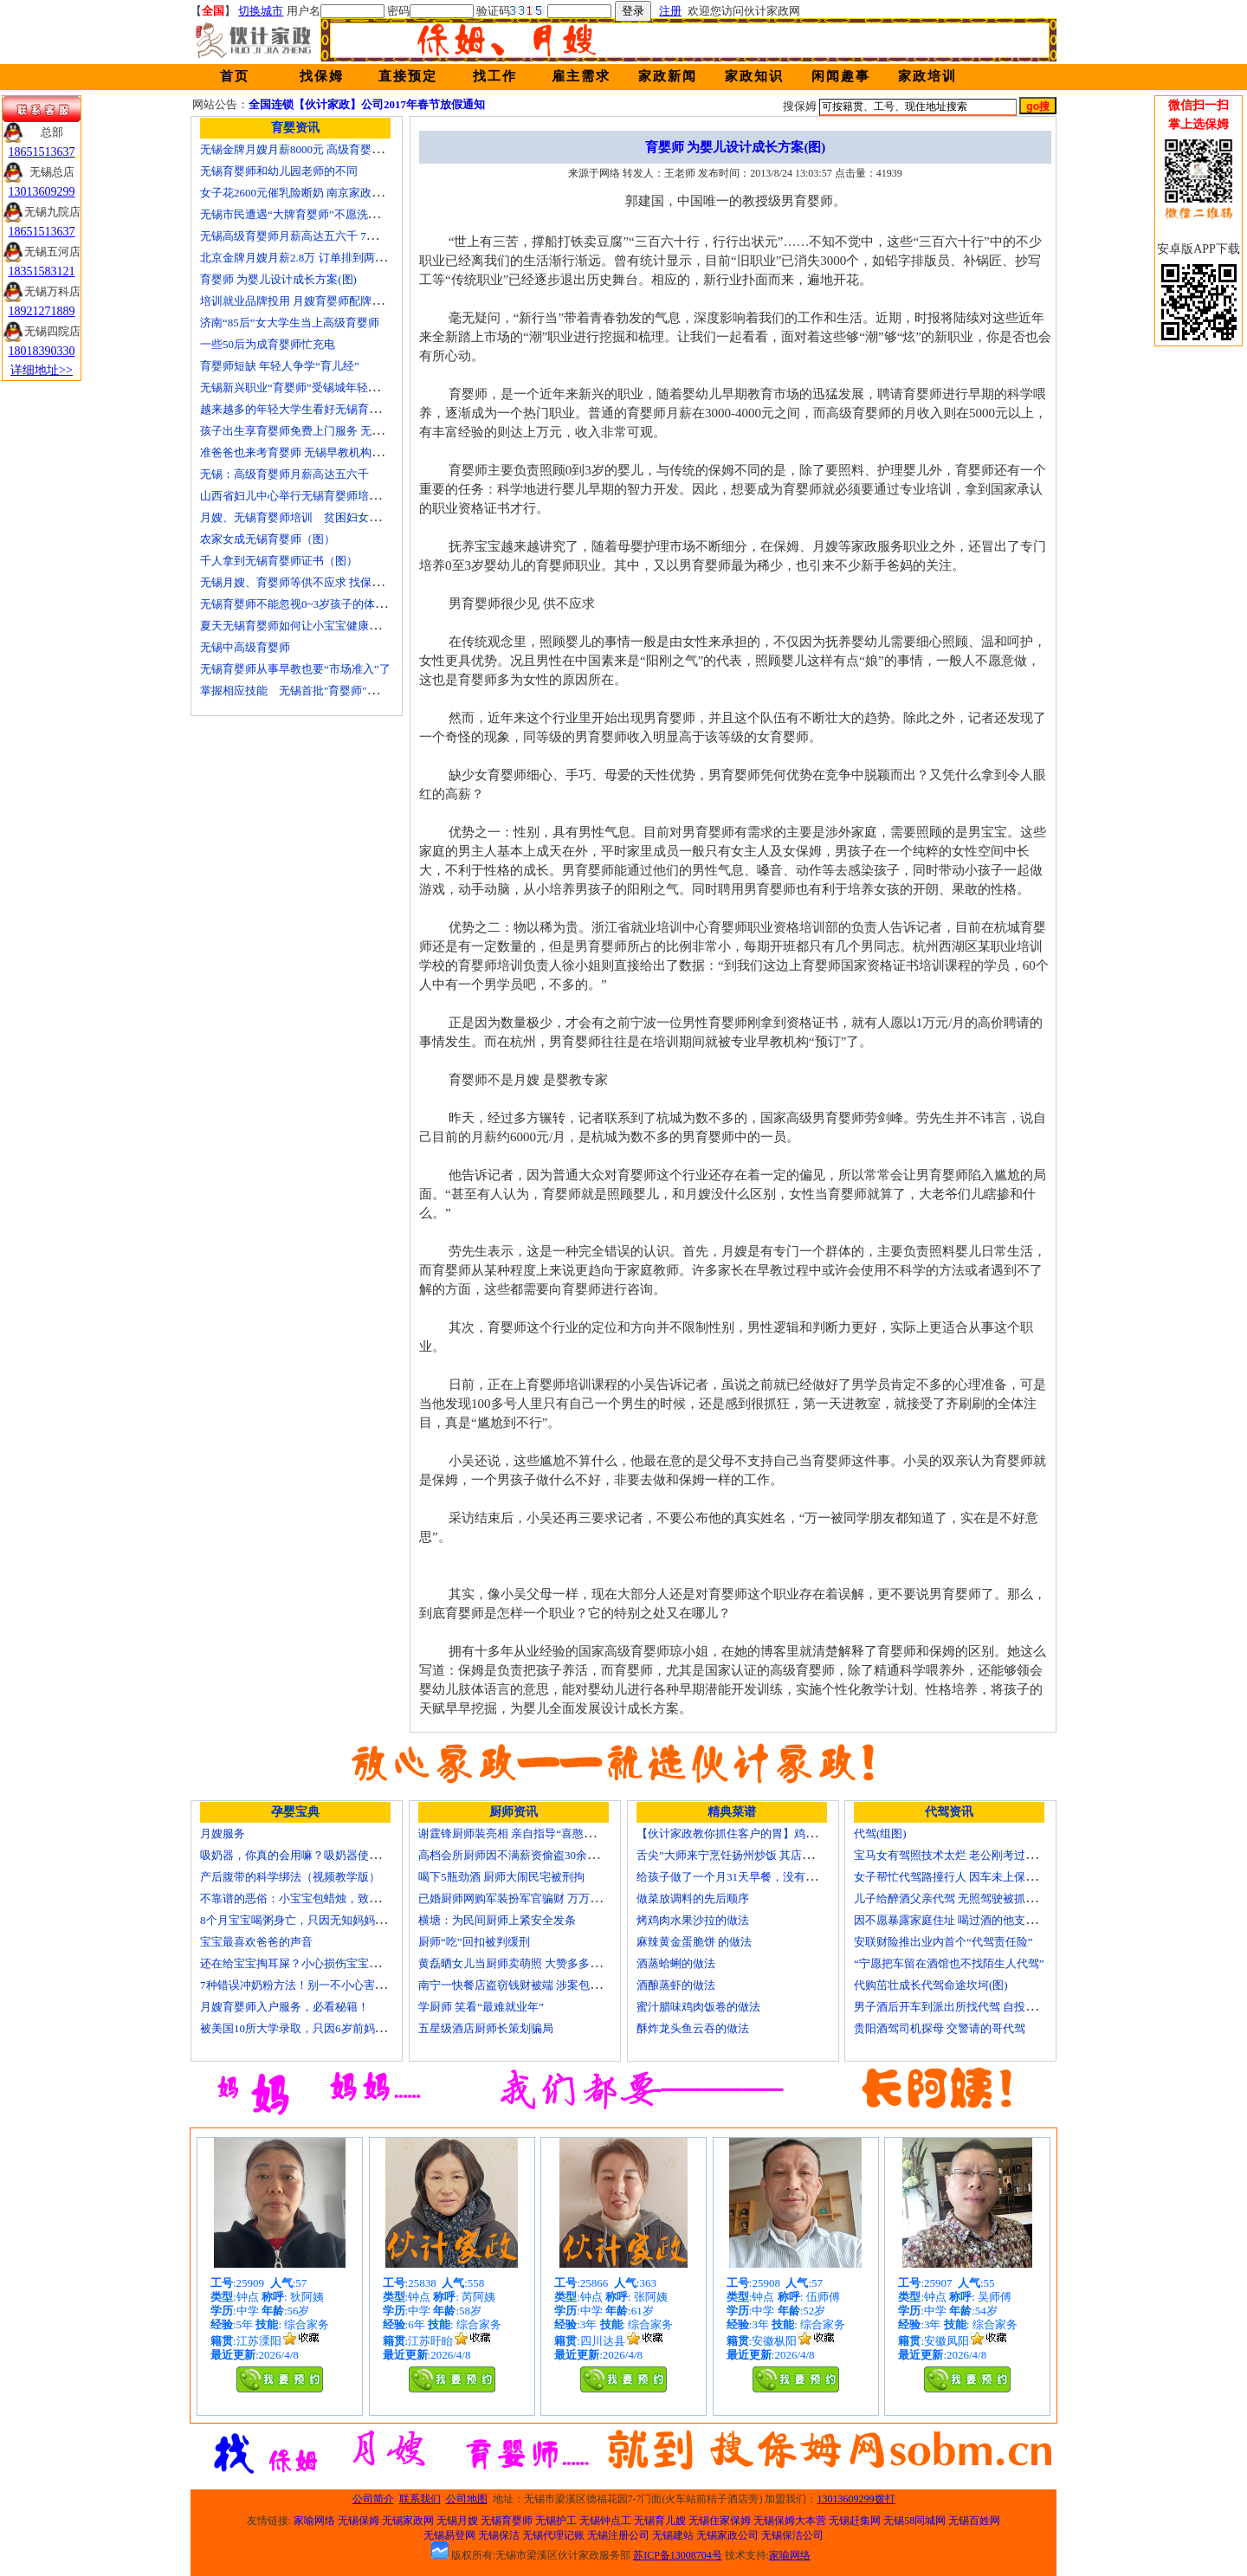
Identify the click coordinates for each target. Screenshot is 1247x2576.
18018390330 (42, 351)
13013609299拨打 (856, 2499)
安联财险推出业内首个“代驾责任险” (943, 1941)
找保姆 (322, 76)
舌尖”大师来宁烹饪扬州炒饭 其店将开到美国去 (752, 1855)
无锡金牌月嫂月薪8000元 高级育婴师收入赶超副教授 (331, 149)
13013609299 (42, 191)
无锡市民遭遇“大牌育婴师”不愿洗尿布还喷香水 (318, 214)
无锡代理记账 (553, 2535)
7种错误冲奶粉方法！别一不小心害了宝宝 (304, 1985)
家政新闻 (667, 76)
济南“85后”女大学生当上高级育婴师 (289, 322)
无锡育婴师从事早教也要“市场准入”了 (295, 668)
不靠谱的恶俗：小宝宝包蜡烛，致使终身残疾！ (318, 1898)
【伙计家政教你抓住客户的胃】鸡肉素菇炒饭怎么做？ (771, 1833)
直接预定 (407, 76)
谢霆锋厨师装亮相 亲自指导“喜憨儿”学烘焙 (526, 1833)
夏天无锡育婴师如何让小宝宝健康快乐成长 (307, 625)
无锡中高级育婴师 (245, 647)
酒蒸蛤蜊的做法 (675, 1963)
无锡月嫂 (457, 2521)
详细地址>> (41, 370)
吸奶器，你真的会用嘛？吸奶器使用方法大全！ (318, 1855)
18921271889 (42, 311)
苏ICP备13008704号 (677, 2555)
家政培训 (927, 76)
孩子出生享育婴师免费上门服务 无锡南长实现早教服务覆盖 (347, 430)
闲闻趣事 (840, 76)
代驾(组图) (880, 1833)
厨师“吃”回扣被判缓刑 (474, 1941)
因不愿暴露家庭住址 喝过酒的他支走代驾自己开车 (979, 1920)
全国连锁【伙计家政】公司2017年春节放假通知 (367, 104)
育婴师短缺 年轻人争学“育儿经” (279, 365)
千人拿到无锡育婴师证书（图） (279, 560)
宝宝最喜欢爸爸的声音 (256, 1941)
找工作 (495, 76)
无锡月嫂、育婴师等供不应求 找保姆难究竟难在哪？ (331, 582)
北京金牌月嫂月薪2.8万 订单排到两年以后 (304, 257)
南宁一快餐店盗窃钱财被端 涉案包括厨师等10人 (537, 1985)
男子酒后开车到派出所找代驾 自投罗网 (951, 2006)
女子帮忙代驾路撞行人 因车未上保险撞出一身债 (973, 1876)
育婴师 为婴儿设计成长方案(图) (278, 279)
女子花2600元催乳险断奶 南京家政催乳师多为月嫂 (325, 192)
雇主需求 (581, 76)
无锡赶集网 (855, 2521)
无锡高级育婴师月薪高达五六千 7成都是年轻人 (317, 235)
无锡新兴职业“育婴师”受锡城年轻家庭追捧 (306, 387)
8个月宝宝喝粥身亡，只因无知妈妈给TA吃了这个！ (328, 1920)
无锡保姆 (358, 2521)
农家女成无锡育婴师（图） (267, 539)
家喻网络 (314, 2521)
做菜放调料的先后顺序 (692, 1898)
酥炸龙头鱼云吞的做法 (692, 2028)
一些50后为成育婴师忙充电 (267, 344)
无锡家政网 (408, 2521)
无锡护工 (556, 2521)
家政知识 (754, 76)
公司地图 (467, 2499)
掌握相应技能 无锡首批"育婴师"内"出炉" (305, 690)
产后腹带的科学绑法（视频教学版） (290, 1876)
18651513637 (42, 151)
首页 (234, 76)
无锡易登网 (449, 2535)
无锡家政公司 (727, 2535)
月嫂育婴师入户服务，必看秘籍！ (284, 2006)
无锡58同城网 (914, 2521)
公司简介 (373, 2499)
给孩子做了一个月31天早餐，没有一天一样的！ (754, 1876)
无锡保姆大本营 (789, 2521)
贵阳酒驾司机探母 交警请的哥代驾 (939, 2028)
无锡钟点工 (605, 2521)
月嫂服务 (222, 1833)
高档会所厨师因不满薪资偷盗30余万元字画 (525, 1855)
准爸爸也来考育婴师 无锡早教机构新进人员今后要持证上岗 (347, 452)
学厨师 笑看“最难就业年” (481, 2006)
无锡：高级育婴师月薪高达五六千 (284, 474)
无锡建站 (673, 2535)
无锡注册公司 (618, 2535)
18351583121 (42, 271)
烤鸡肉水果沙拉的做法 (692, 1920)
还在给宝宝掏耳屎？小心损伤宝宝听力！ (301, 1963)
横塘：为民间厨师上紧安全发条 (497, 1920)
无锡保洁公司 (792, 2535)
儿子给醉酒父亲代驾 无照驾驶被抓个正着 (956, 1898)
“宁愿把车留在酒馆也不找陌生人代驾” (949, 1963)
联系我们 (420, 2499)
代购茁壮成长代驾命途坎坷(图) (931, 1985)
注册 (670, 10)
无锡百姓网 (974, 2521)
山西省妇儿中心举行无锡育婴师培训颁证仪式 (312, 495)
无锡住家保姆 (719, 2521)
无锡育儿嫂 (660, 2521)
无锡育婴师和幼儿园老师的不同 (279, 171)
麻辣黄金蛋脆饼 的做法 (694, 1941)
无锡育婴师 (507, 2521)
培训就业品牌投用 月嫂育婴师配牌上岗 (297, 300)
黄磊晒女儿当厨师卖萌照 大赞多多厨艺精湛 (526, 1963)
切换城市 (260, 10)
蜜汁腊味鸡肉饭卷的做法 (698, 2006)
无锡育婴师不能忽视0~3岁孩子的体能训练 (304, 603)
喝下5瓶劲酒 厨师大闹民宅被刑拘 (501, 1876)
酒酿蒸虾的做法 (675, 1985)
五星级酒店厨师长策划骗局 (485, 2028)
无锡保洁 (499, 2535)
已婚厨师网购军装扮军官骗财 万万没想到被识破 (537, 1898)
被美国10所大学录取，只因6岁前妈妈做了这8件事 (324, 2028)
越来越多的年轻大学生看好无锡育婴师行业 (307, 409)
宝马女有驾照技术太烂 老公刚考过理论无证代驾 (973, 1855)
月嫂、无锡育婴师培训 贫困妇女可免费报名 (312, 517)
